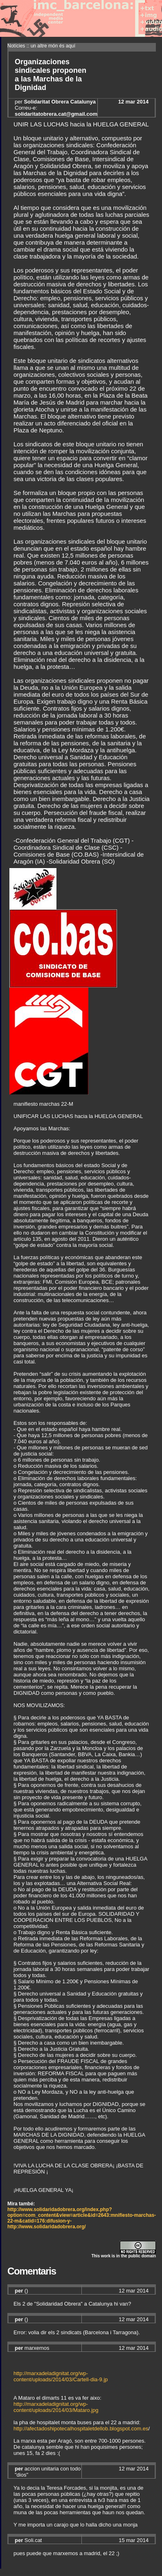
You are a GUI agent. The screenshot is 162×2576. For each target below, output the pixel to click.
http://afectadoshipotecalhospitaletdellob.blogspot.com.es (81, 2428)
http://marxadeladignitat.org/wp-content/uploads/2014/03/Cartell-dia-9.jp (61, 2376)
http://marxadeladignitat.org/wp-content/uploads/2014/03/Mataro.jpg (56, 2407)
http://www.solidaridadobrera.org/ (46, 2227)
